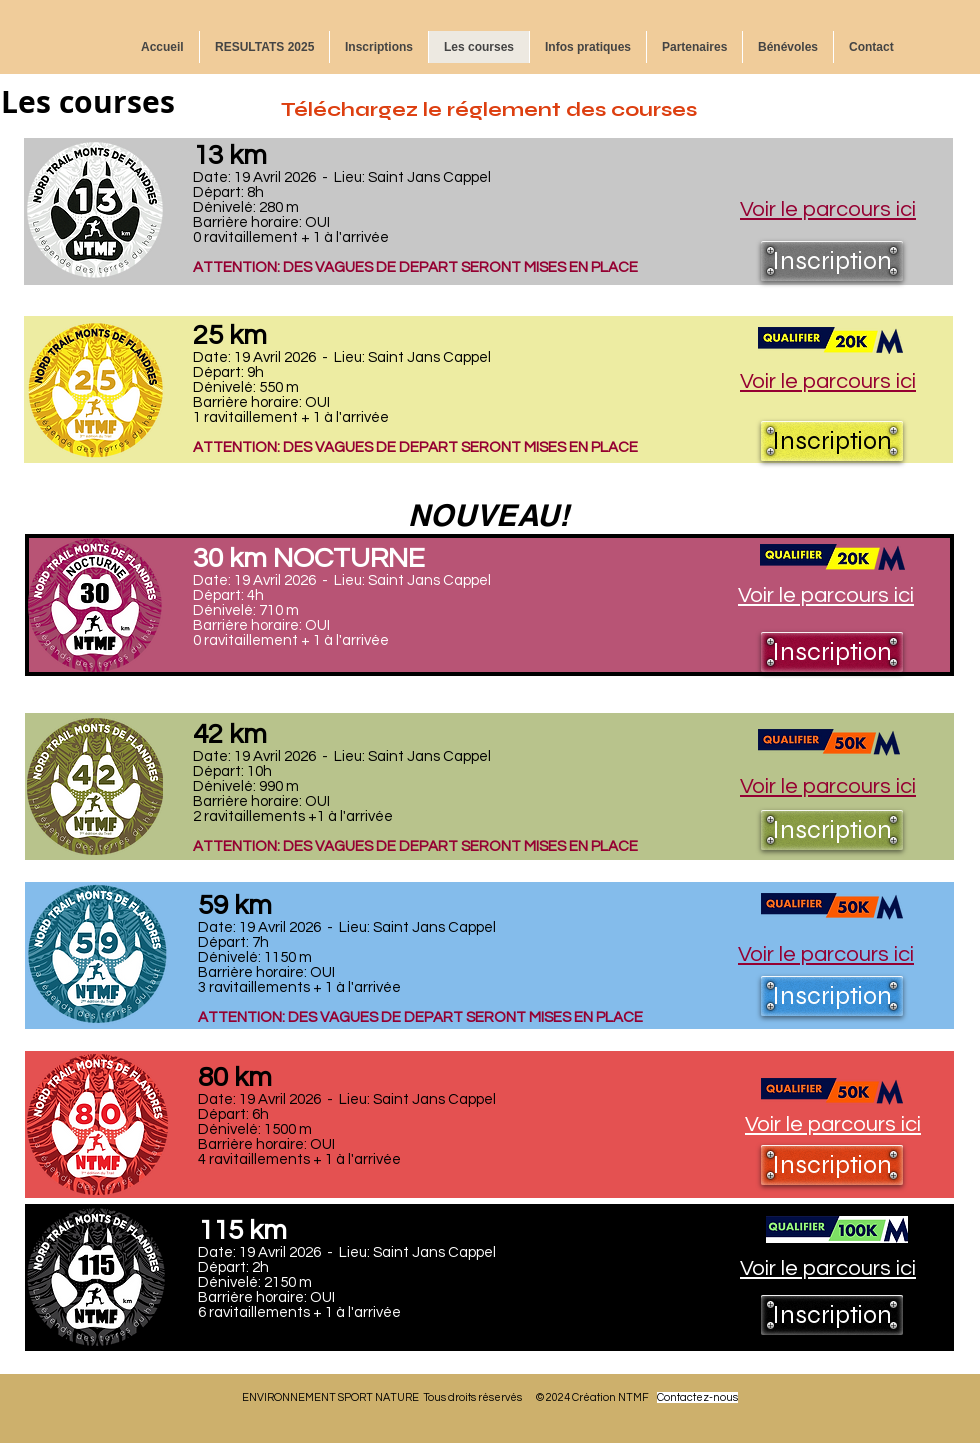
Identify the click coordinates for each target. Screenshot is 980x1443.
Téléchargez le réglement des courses (489, 109)
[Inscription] (832, 261)
